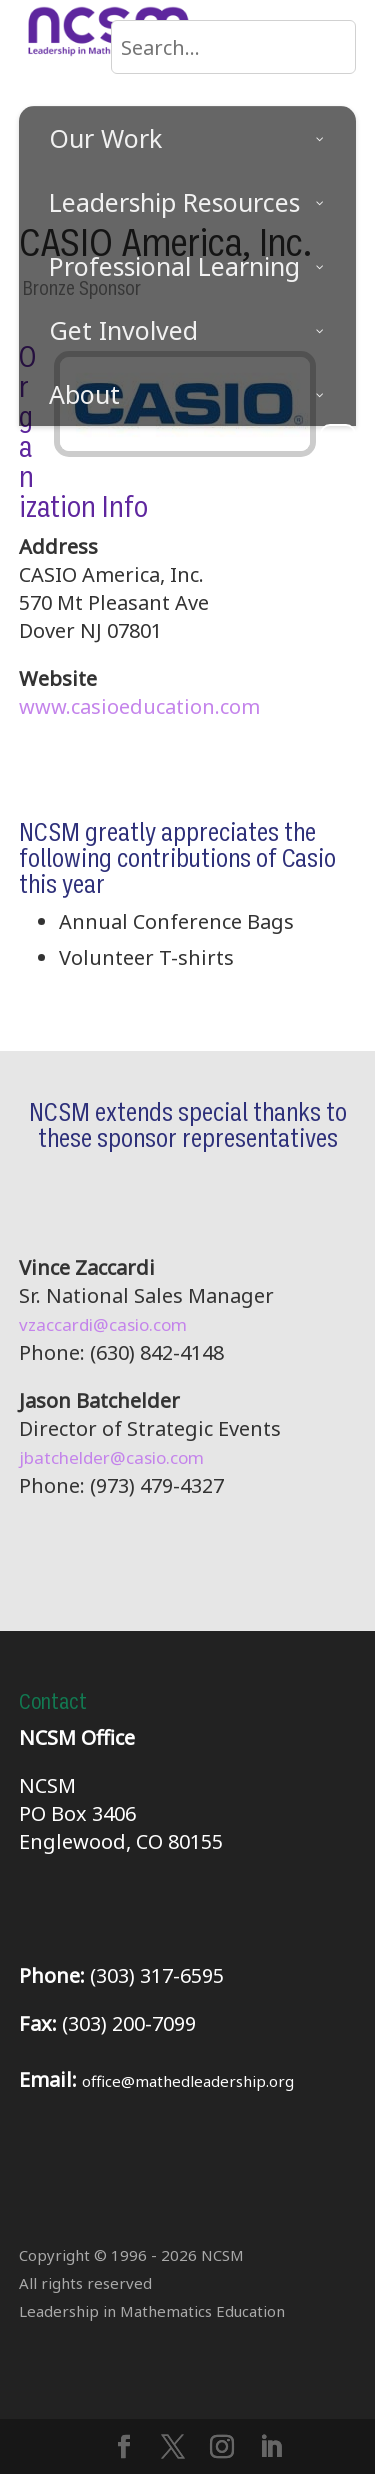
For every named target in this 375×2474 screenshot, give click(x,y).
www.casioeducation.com (139, 706)
